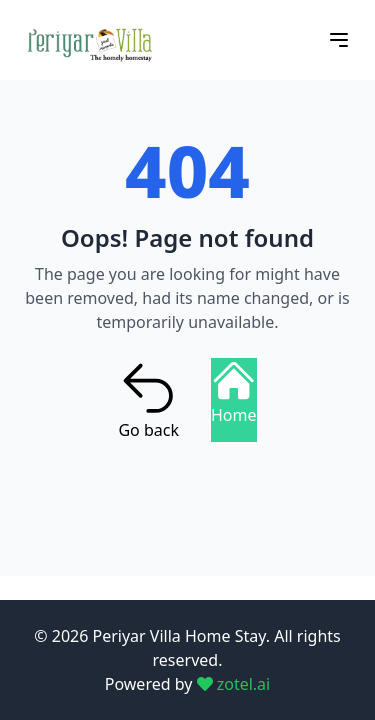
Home (234, 392)
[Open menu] (339, 40)
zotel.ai (234, 684)
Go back (148, 400)
